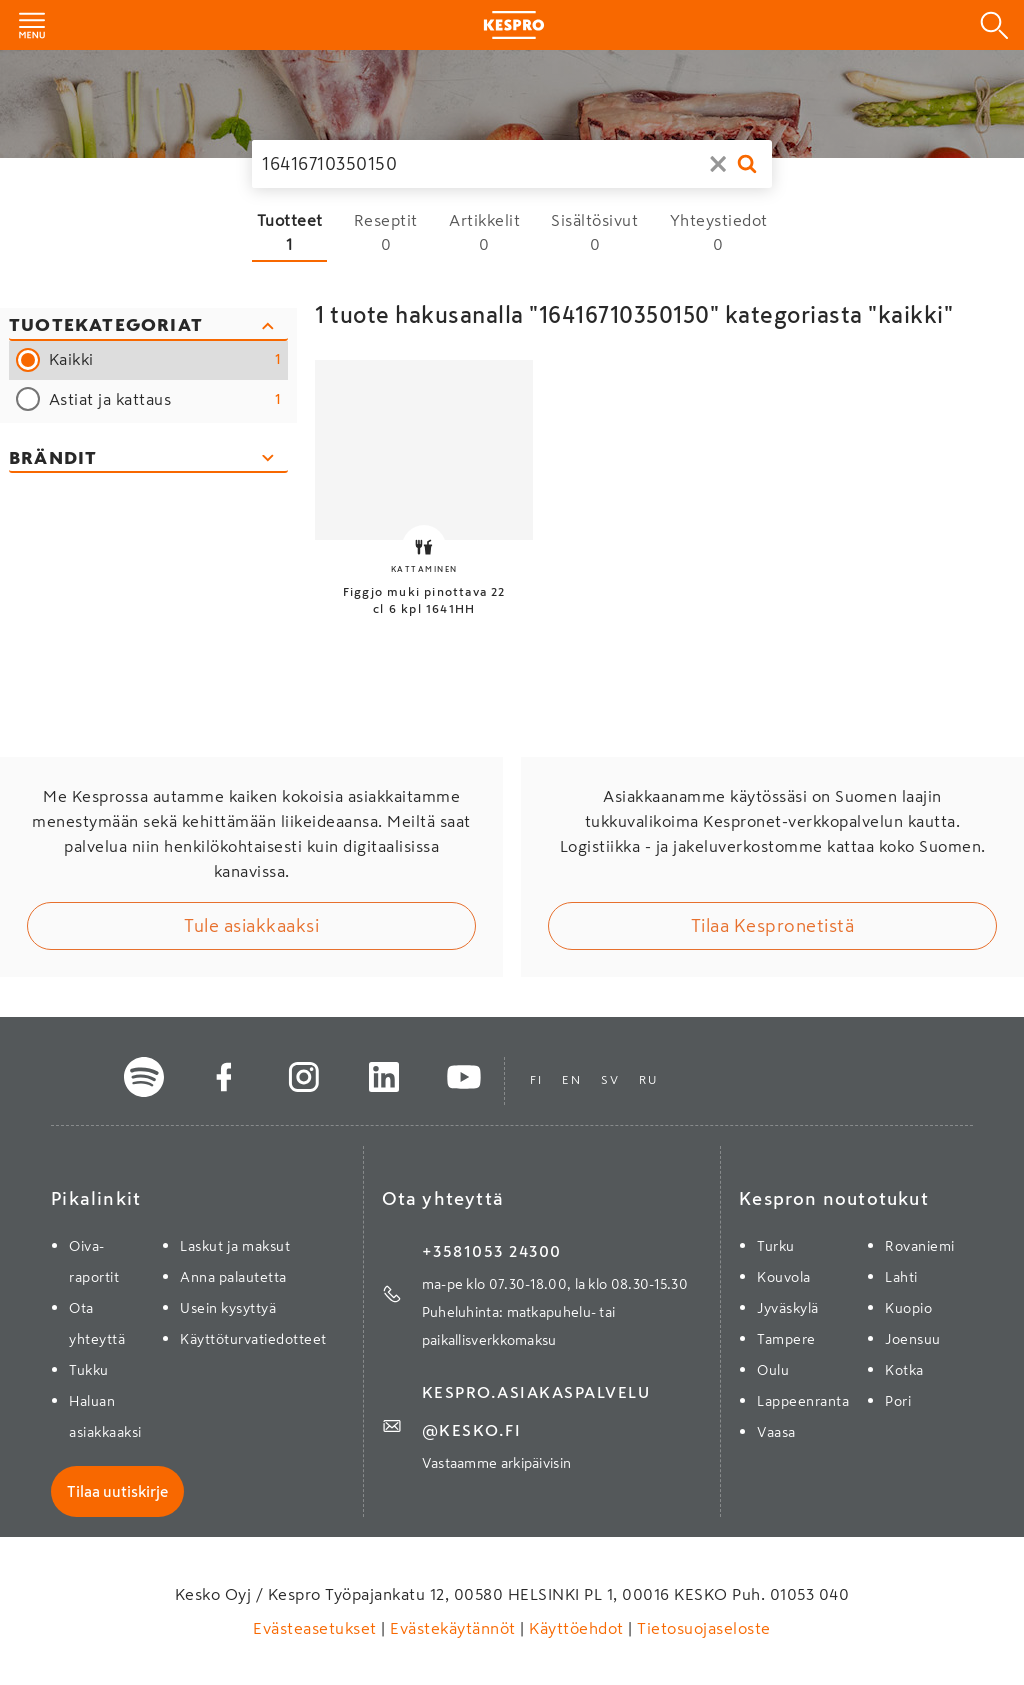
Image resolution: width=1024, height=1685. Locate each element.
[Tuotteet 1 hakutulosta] (289, 232)
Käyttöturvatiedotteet (253, 1339)
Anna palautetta (233, 1277)
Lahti (901, 1277)
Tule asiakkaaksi (251, 926)
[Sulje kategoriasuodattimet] (148, 327)
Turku (776, 1246)
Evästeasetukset (317, 1628)
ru (648, 1080)
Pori (898, 1401)
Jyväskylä (788, 1308)
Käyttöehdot (577, 1628)
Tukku (89, 1370)
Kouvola (784, 1277)
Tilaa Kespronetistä (773, 926)
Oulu (773, 1370)
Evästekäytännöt (453, 1628)
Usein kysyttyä (228, 1308)
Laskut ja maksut (235, 1246)
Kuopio (908, 1308)
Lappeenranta (803, 1401)
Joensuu (913, 1339)
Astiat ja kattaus (165, 399)
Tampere (786, 1339)
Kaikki (165, 359)
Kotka (904, 1370)
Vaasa (776, 1432)
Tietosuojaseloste (702, 1628)
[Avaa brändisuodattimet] (148, 459)
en (571, 1080)
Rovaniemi (920, 1246)
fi (536, 1080)
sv (610, 1080)
